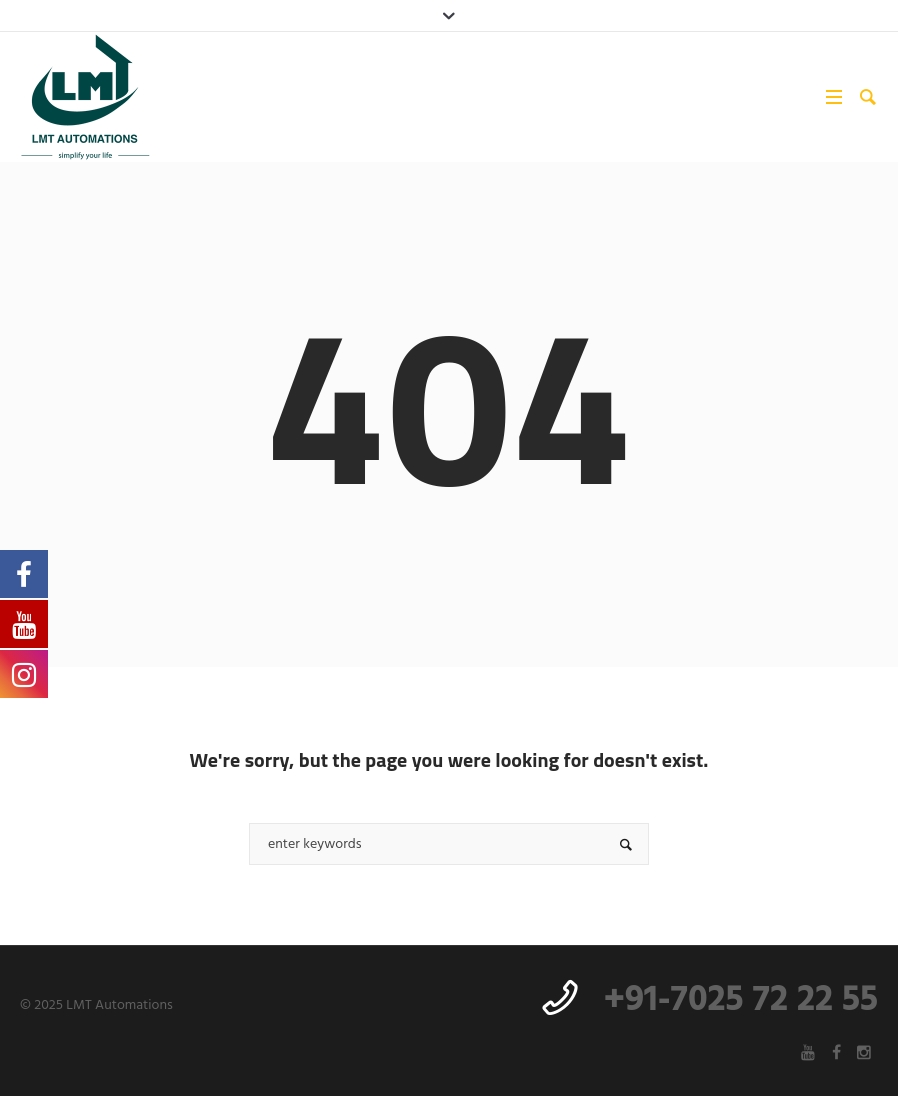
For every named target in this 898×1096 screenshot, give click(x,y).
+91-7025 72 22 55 (741, 1001)
